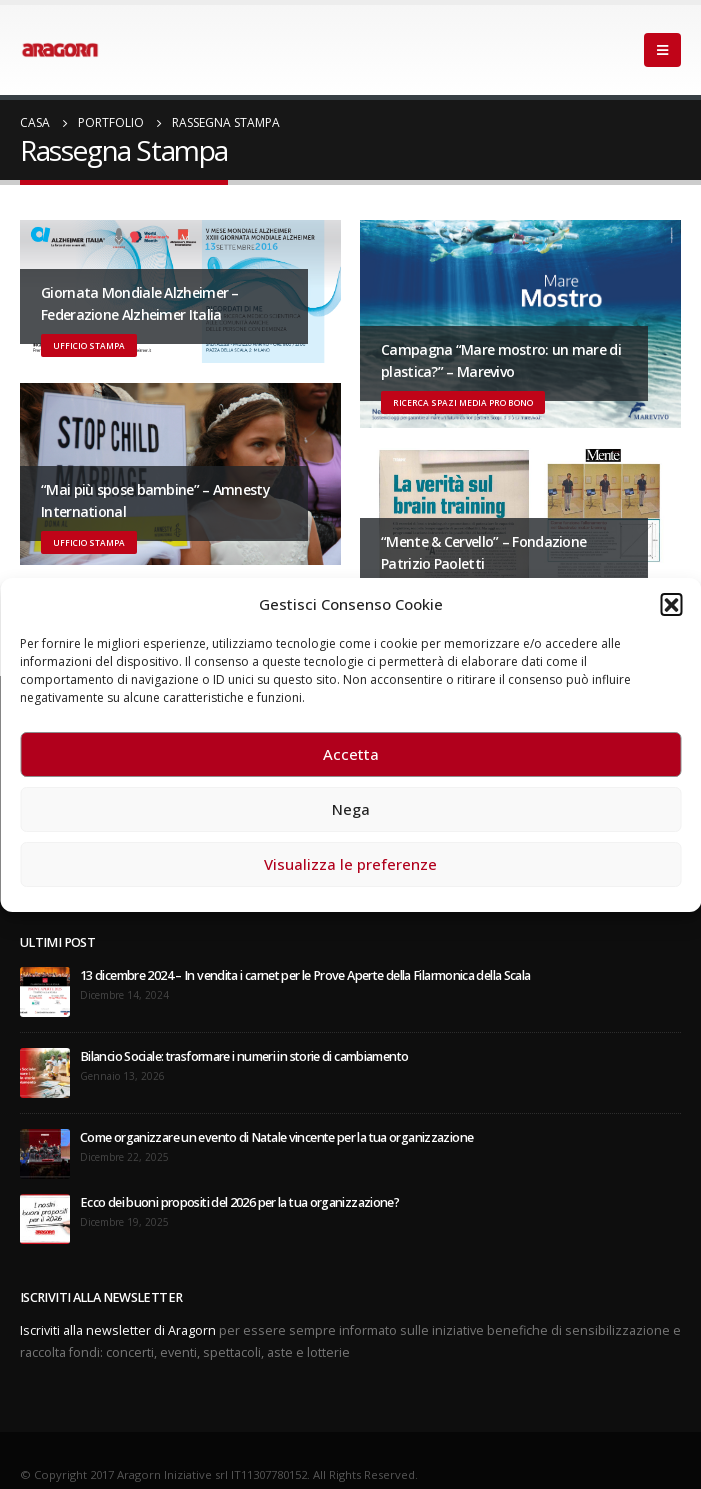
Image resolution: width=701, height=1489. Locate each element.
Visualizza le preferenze (350, 864)
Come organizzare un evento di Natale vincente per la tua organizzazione (276, 1137)
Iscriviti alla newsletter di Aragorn (118, 1330)
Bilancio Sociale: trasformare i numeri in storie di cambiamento (244, 1056)
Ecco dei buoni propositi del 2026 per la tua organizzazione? (239, 1202)
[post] (45, 991)
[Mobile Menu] (662, 50)
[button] (671, 604)
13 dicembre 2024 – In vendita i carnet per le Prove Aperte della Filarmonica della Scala (305, 975)
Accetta (351, 754)
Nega (351, 809)
